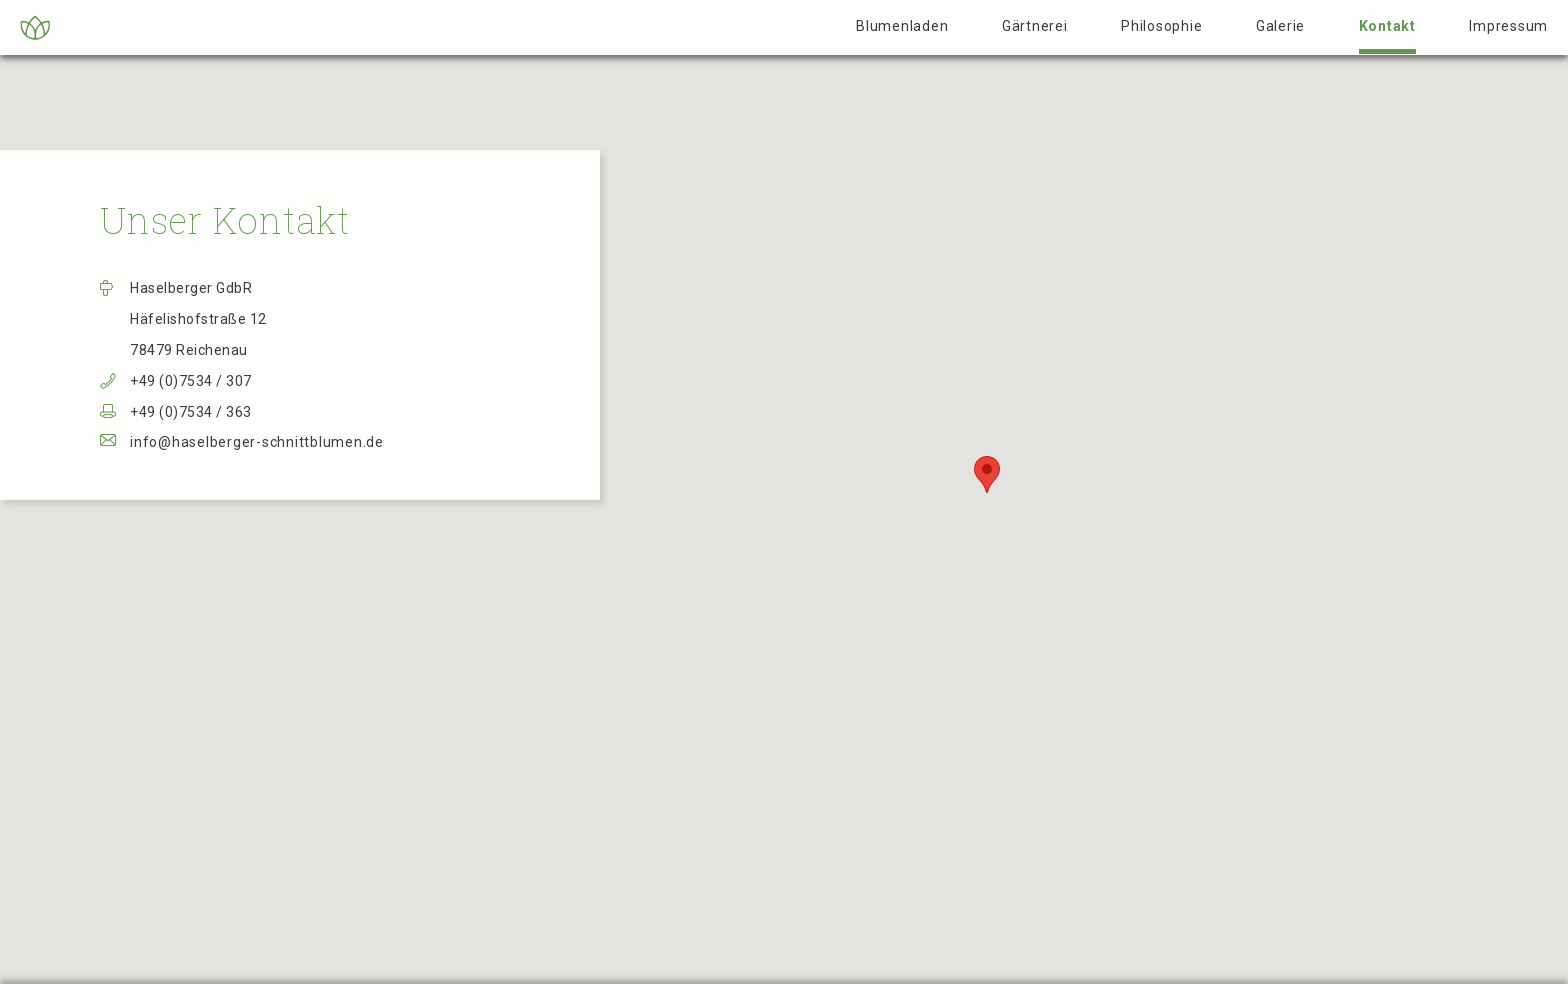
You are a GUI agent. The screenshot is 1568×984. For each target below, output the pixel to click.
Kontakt (1387, 26)
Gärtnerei (1035, 26)
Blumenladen (902, 26)
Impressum (1508, 26)
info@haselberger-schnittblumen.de (257, 442)
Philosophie (1161, 26)
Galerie (1280, 26)
